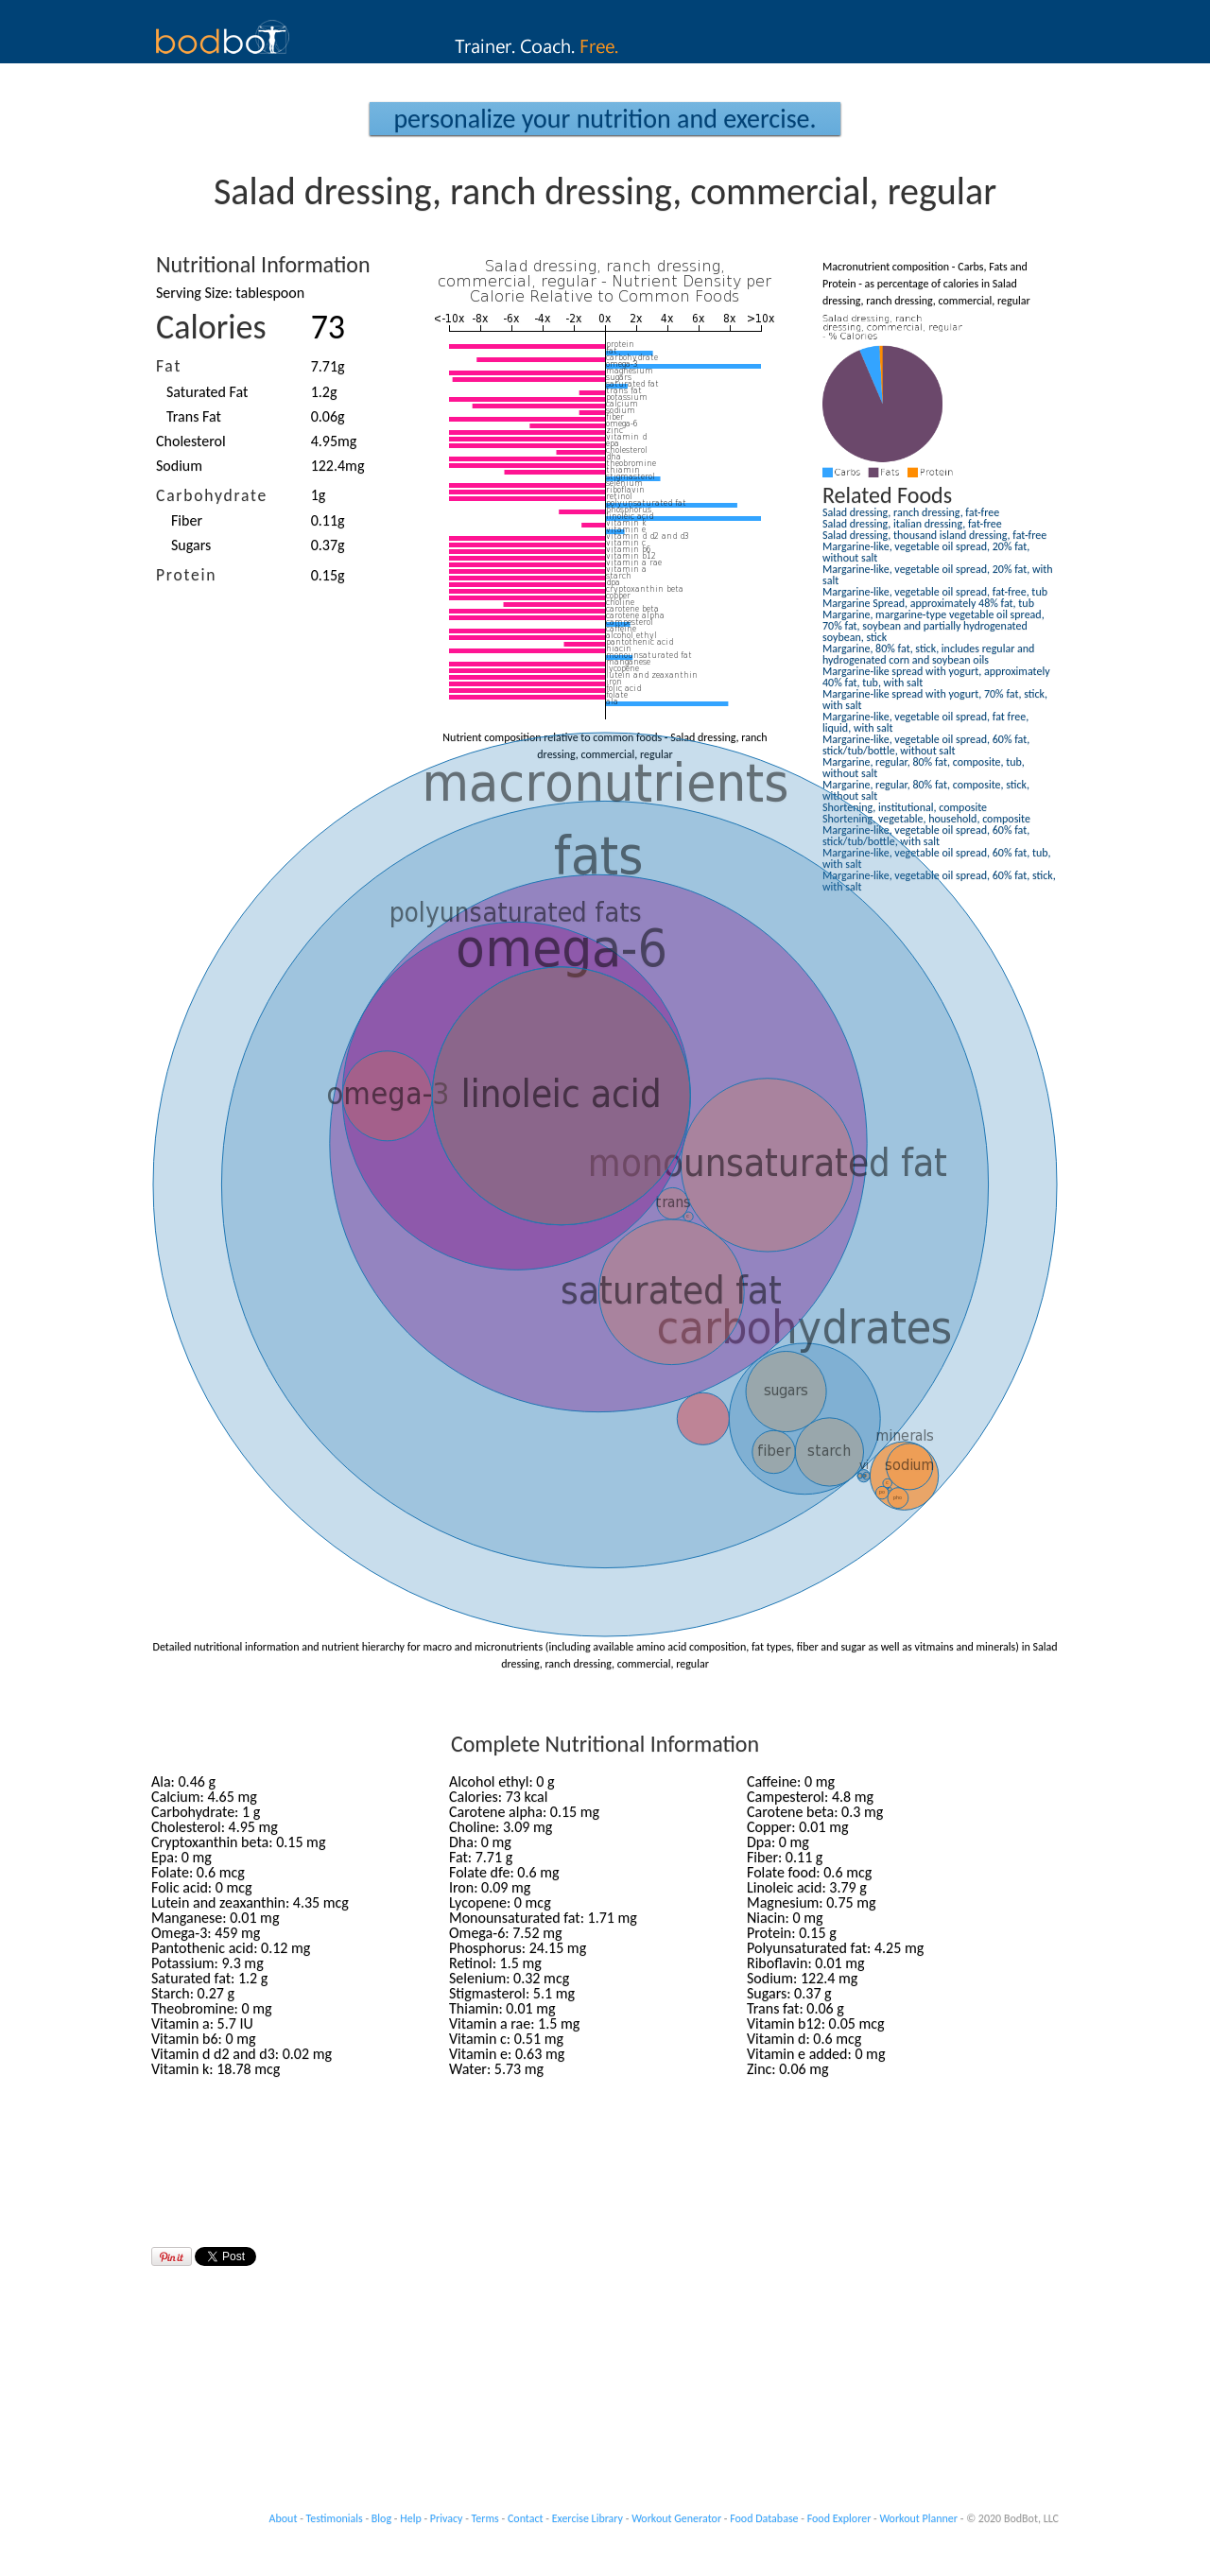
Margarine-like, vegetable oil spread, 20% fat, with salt (937, 574)
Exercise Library (587, 2518)
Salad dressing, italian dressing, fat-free (912, 523)
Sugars (191, 545)
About (283, 2518)
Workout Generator (676, 2518)
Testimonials (334, 2518)
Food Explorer (839, 2518)
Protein (186, 574)
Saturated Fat (207, 392)
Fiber (186, 520)
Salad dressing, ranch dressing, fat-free (910, 512)
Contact (526, 2518)
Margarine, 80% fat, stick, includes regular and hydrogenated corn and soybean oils (928, 654)
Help (411, 2518)
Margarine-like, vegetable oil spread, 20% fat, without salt (925, 552)
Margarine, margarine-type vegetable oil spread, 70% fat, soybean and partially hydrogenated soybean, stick (933, 626)
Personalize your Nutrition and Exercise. (604, 118)
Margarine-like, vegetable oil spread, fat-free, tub (934, 591)
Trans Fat (193, 416)
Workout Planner (918, 2518)
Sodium (179, 466)
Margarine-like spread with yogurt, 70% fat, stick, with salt (934, 699)
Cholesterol (191, 441)
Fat (169, 365)
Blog (381, 2518)
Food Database (764, 2518)
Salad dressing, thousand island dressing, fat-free (934, 535)
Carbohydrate (212, 495)
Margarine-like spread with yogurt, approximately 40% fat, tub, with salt (936, 677)
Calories (211, 327)
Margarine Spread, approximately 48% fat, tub (928, 603)
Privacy (446, 2518)
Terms (485, 2518)
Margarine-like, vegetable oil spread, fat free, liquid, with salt (925, 722)
